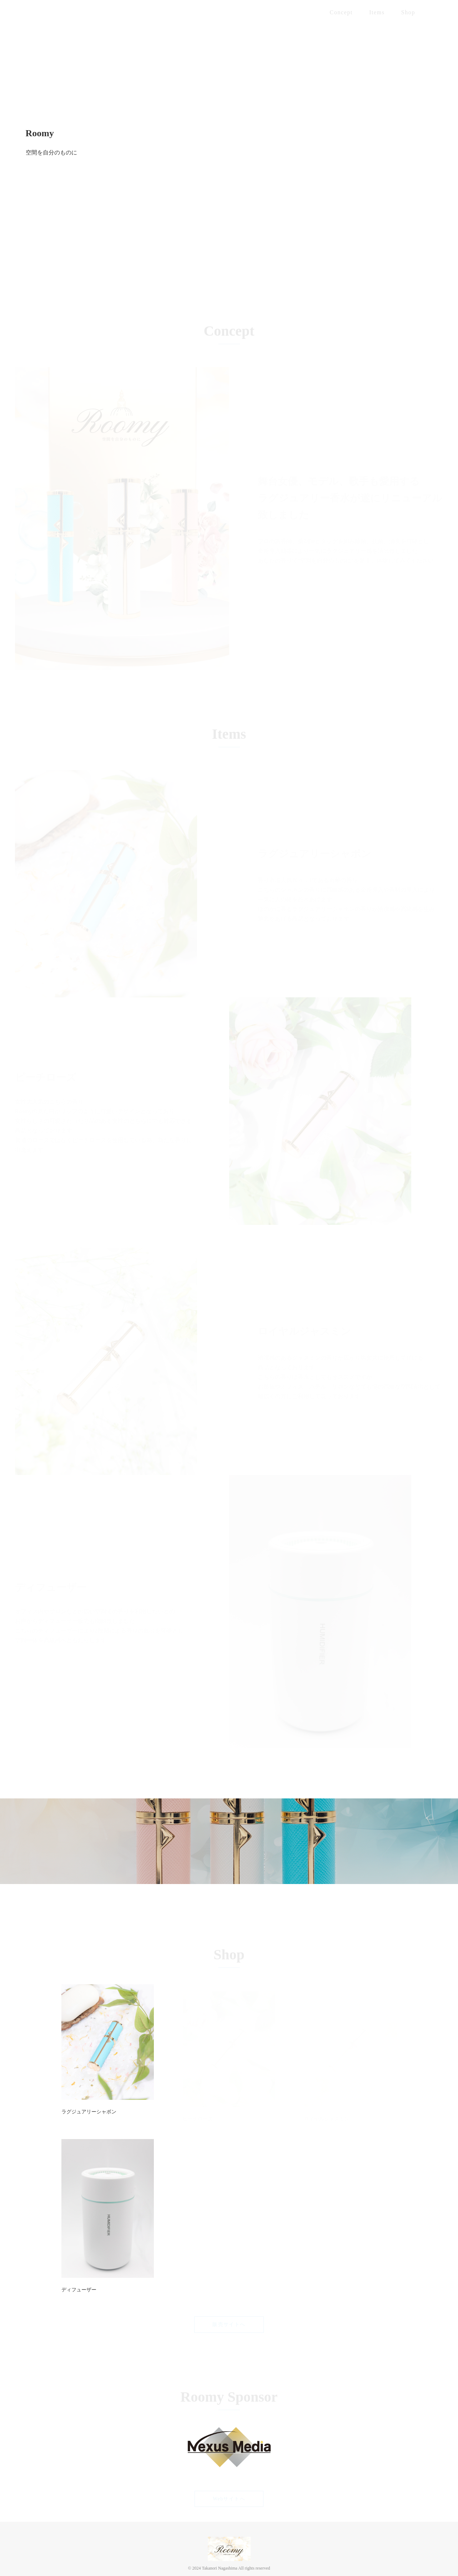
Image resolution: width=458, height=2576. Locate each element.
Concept (341, 12)
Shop (408, 12)
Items (377, 12)
